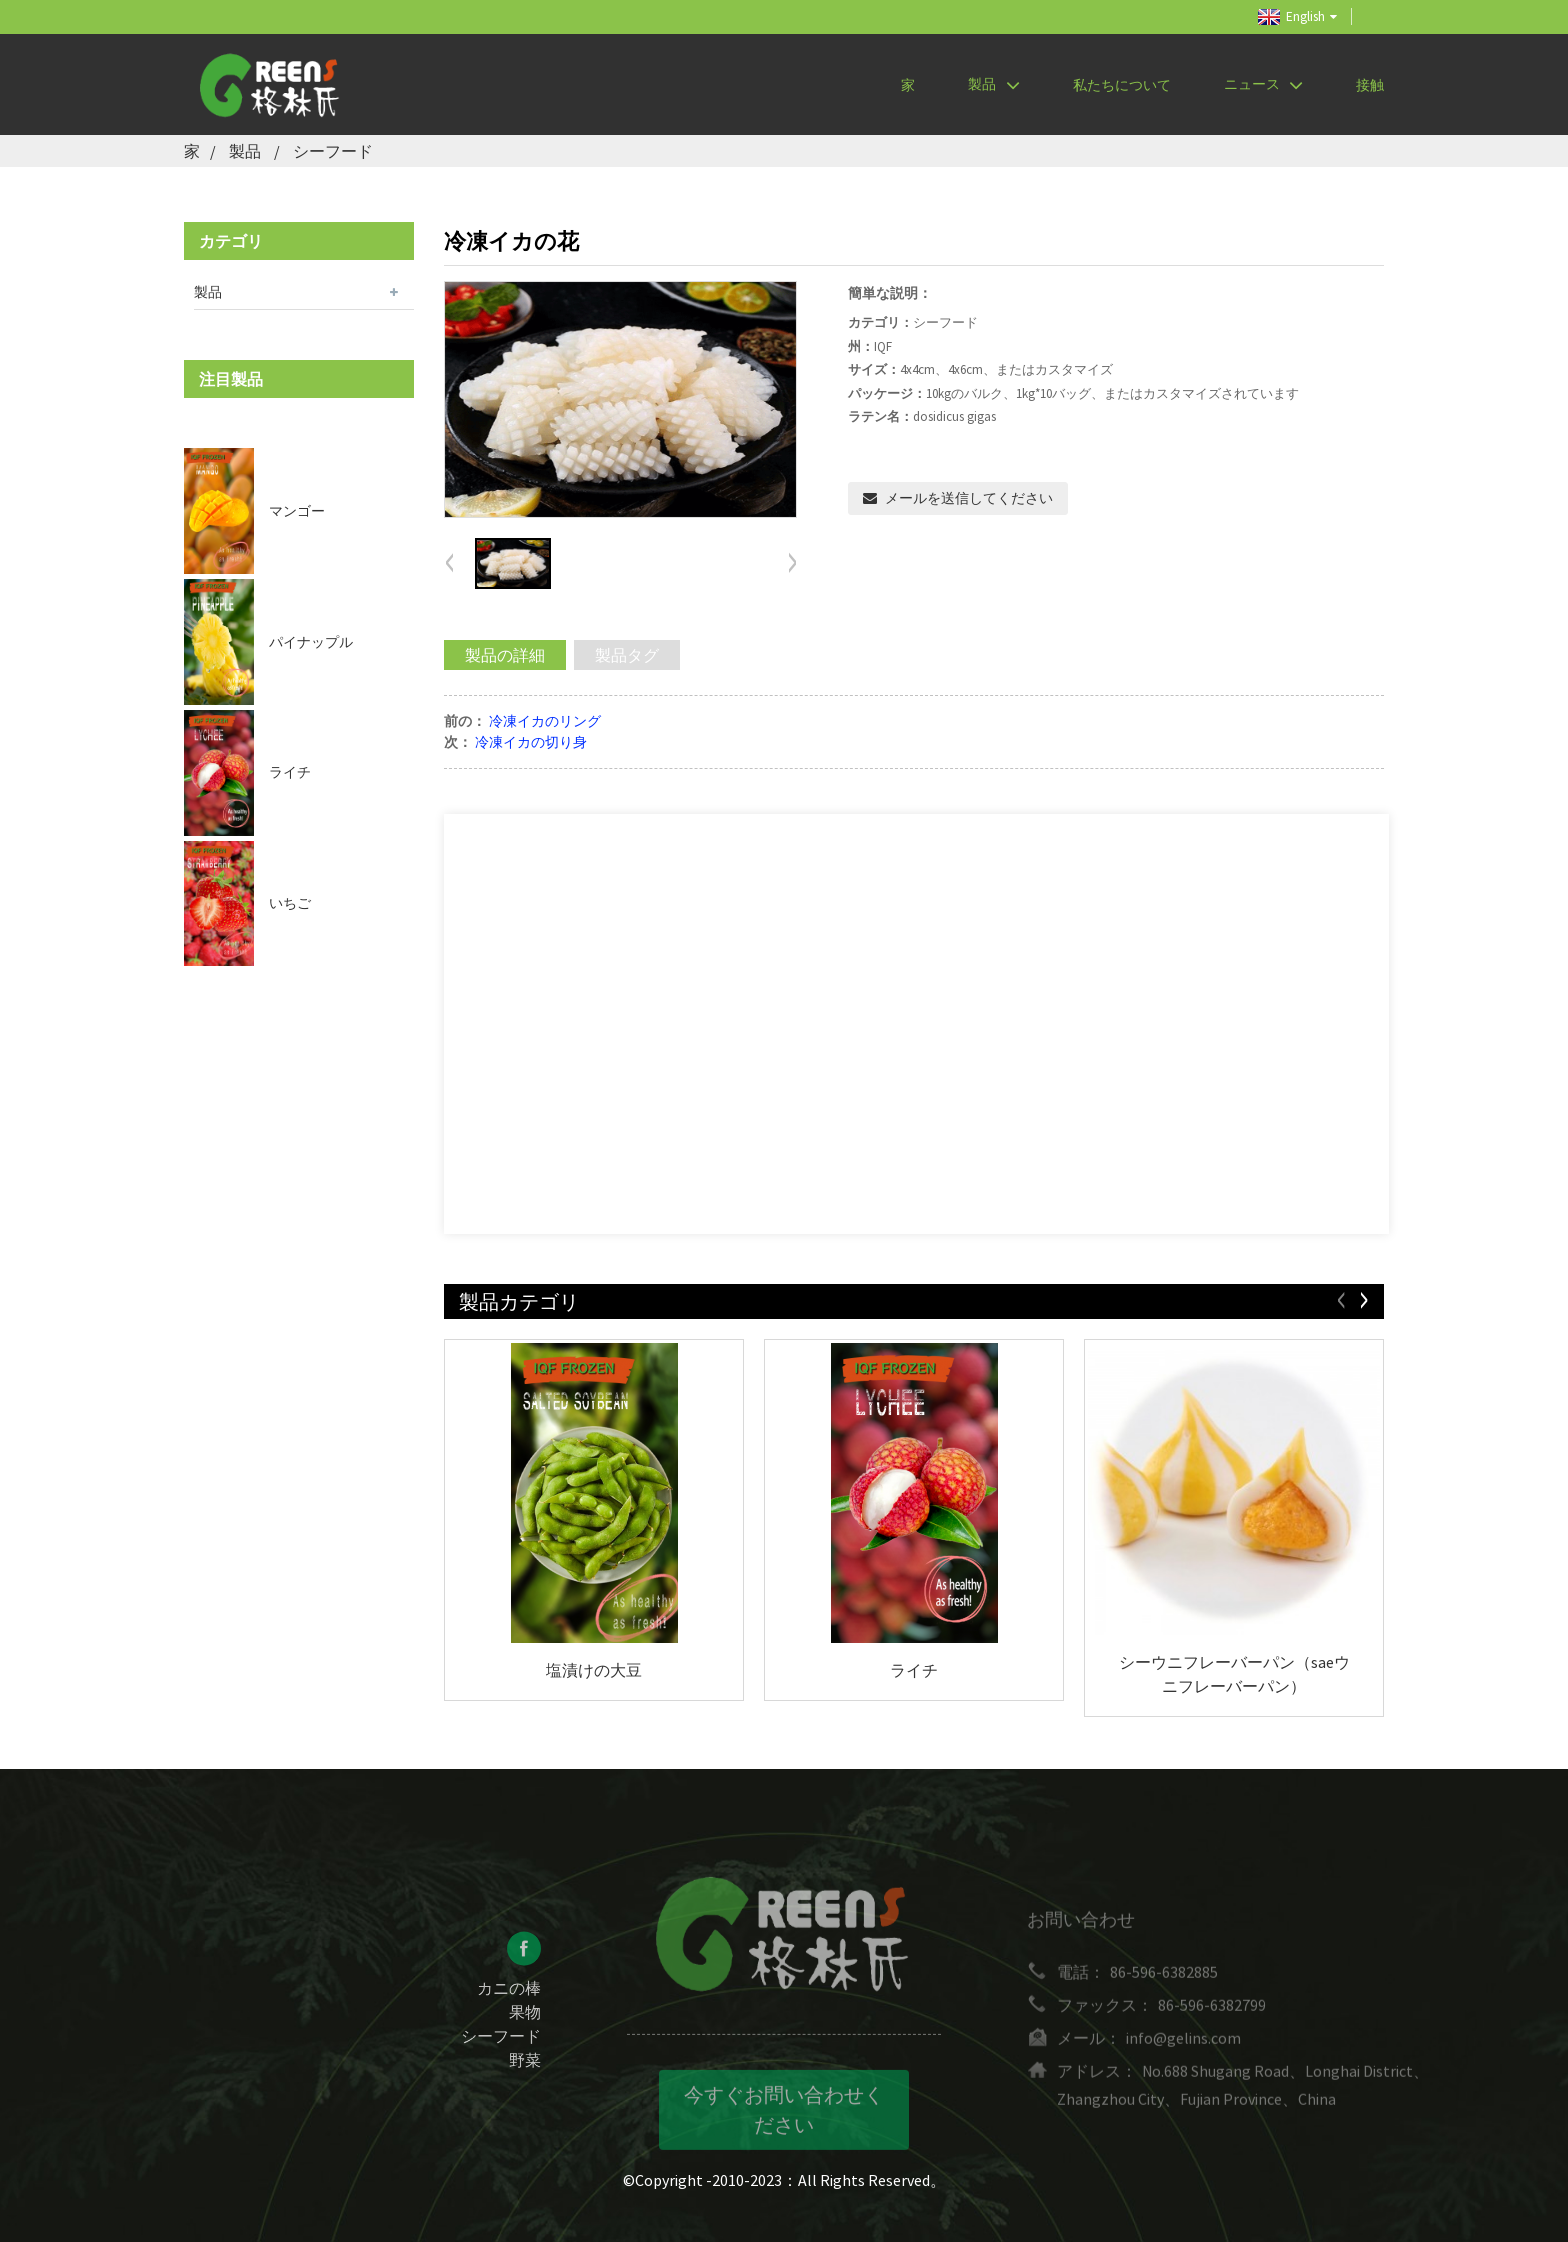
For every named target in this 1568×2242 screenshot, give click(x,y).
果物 (525, 2026)
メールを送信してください (969, 498)
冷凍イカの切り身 (531, 742)
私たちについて (1122, 85)
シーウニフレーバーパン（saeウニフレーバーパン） (1234, 1674)
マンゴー (297, 511)
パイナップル (311, 642)
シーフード (333, 151)
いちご (290, 903)
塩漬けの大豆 (594, 1670)
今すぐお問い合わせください (784, 2125)
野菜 (525, 2074)
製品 (993, 84)
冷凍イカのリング (545, 721)
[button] (792, 564)
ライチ (290, 772)
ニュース (1263, 84)
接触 (1370, 85)
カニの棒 (509, 2002)
